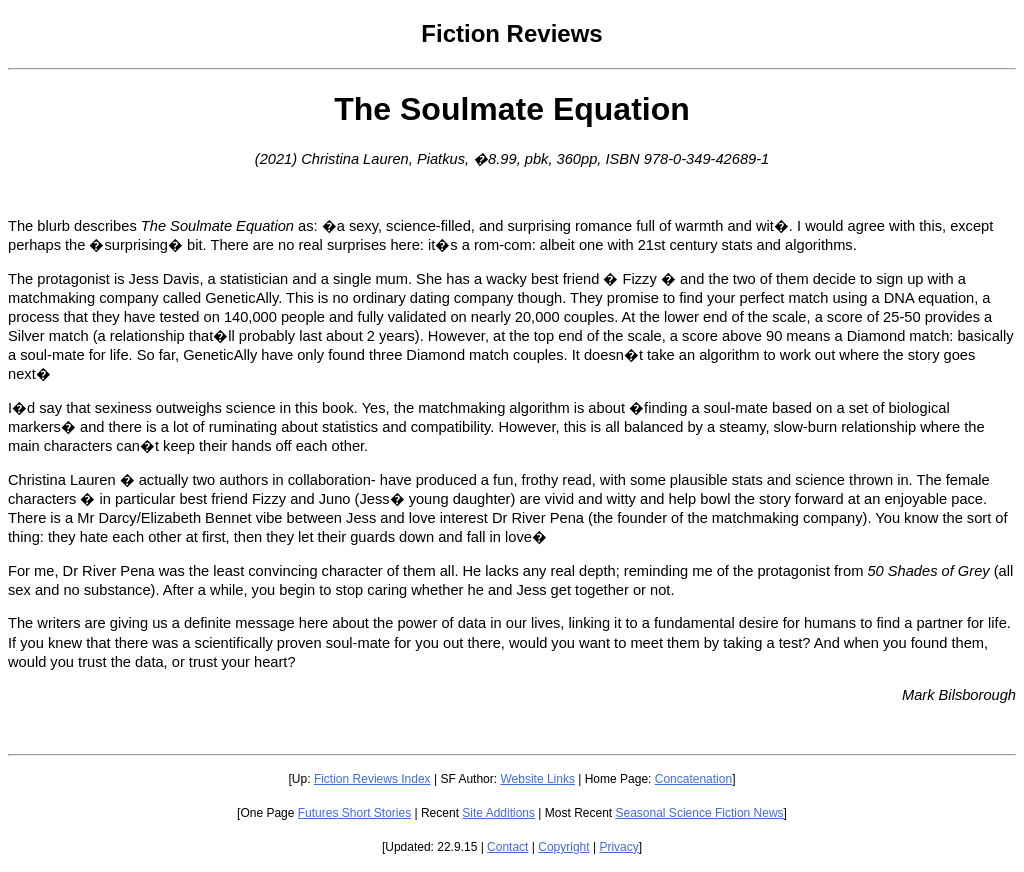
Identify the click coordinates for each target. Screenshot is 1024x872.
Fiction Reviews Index (372, 779)
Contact (507, 847)
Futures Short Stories (354, 813)
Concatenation (693, 779)
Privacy (618, 847)
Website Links (537, 779)
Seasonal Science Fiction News (700, 813)
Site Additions (498, 813)
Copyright (563, 847)
